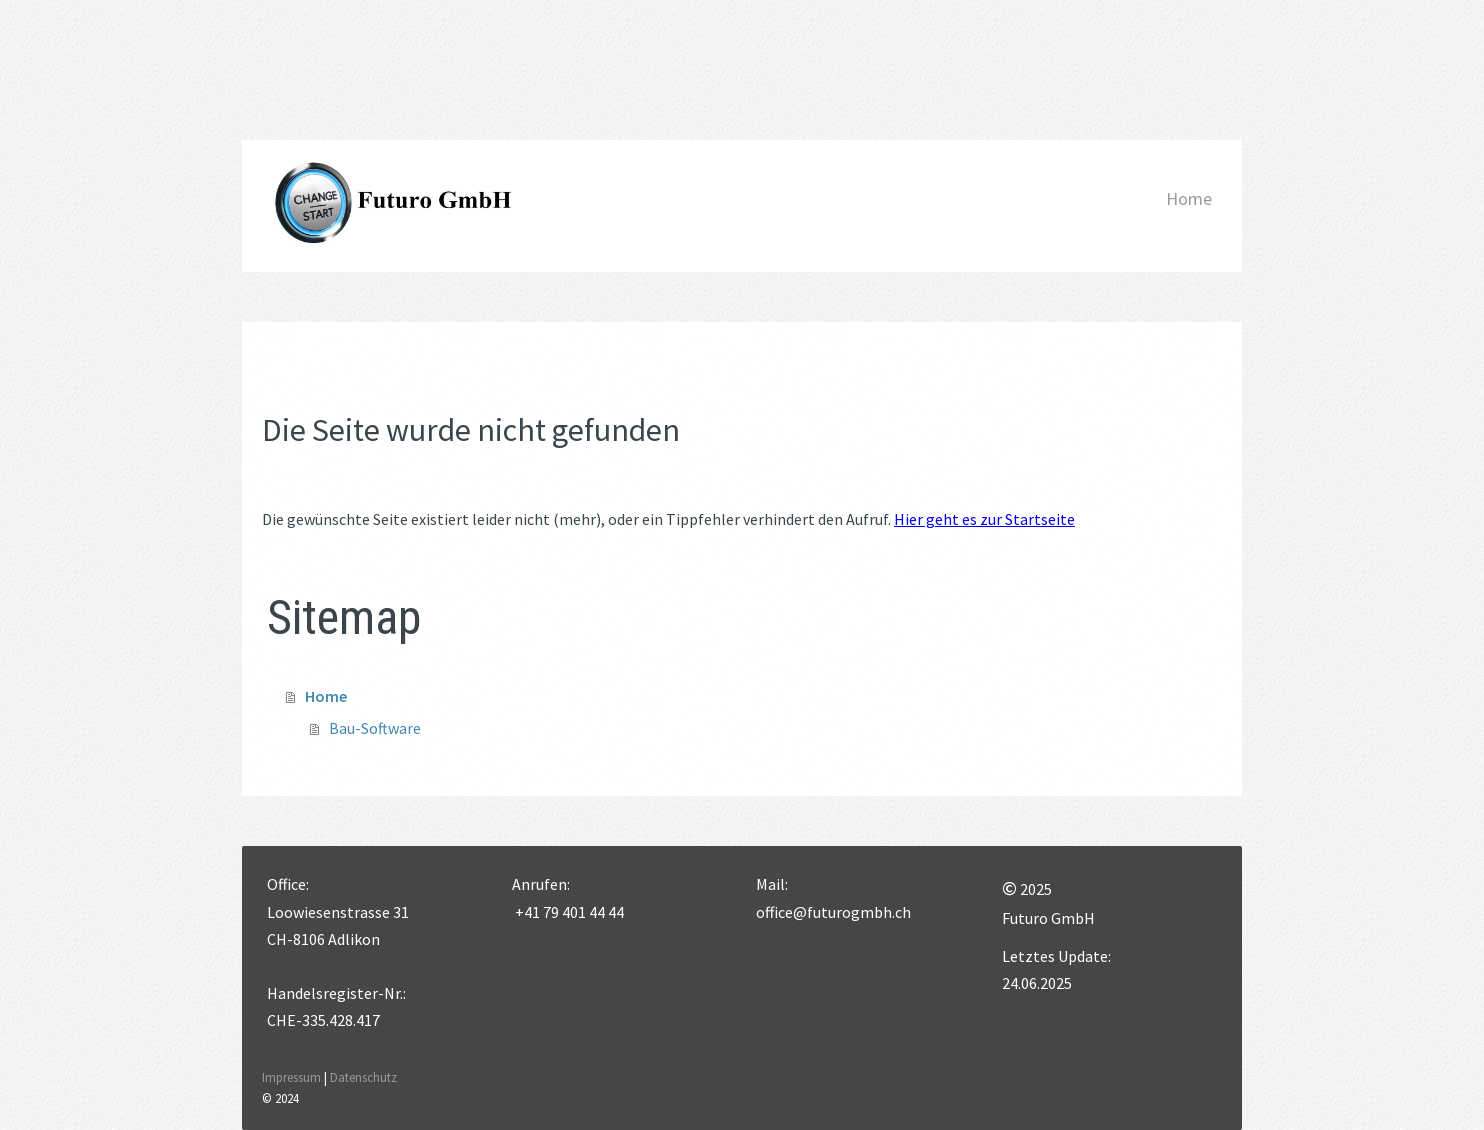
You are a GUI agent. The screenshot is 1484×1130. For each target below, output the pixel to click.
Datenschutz (363, 1077)
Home (1189, 198)
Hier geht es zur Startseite (984, 519)
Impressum (291, 1077)
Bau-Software (375, 728)
